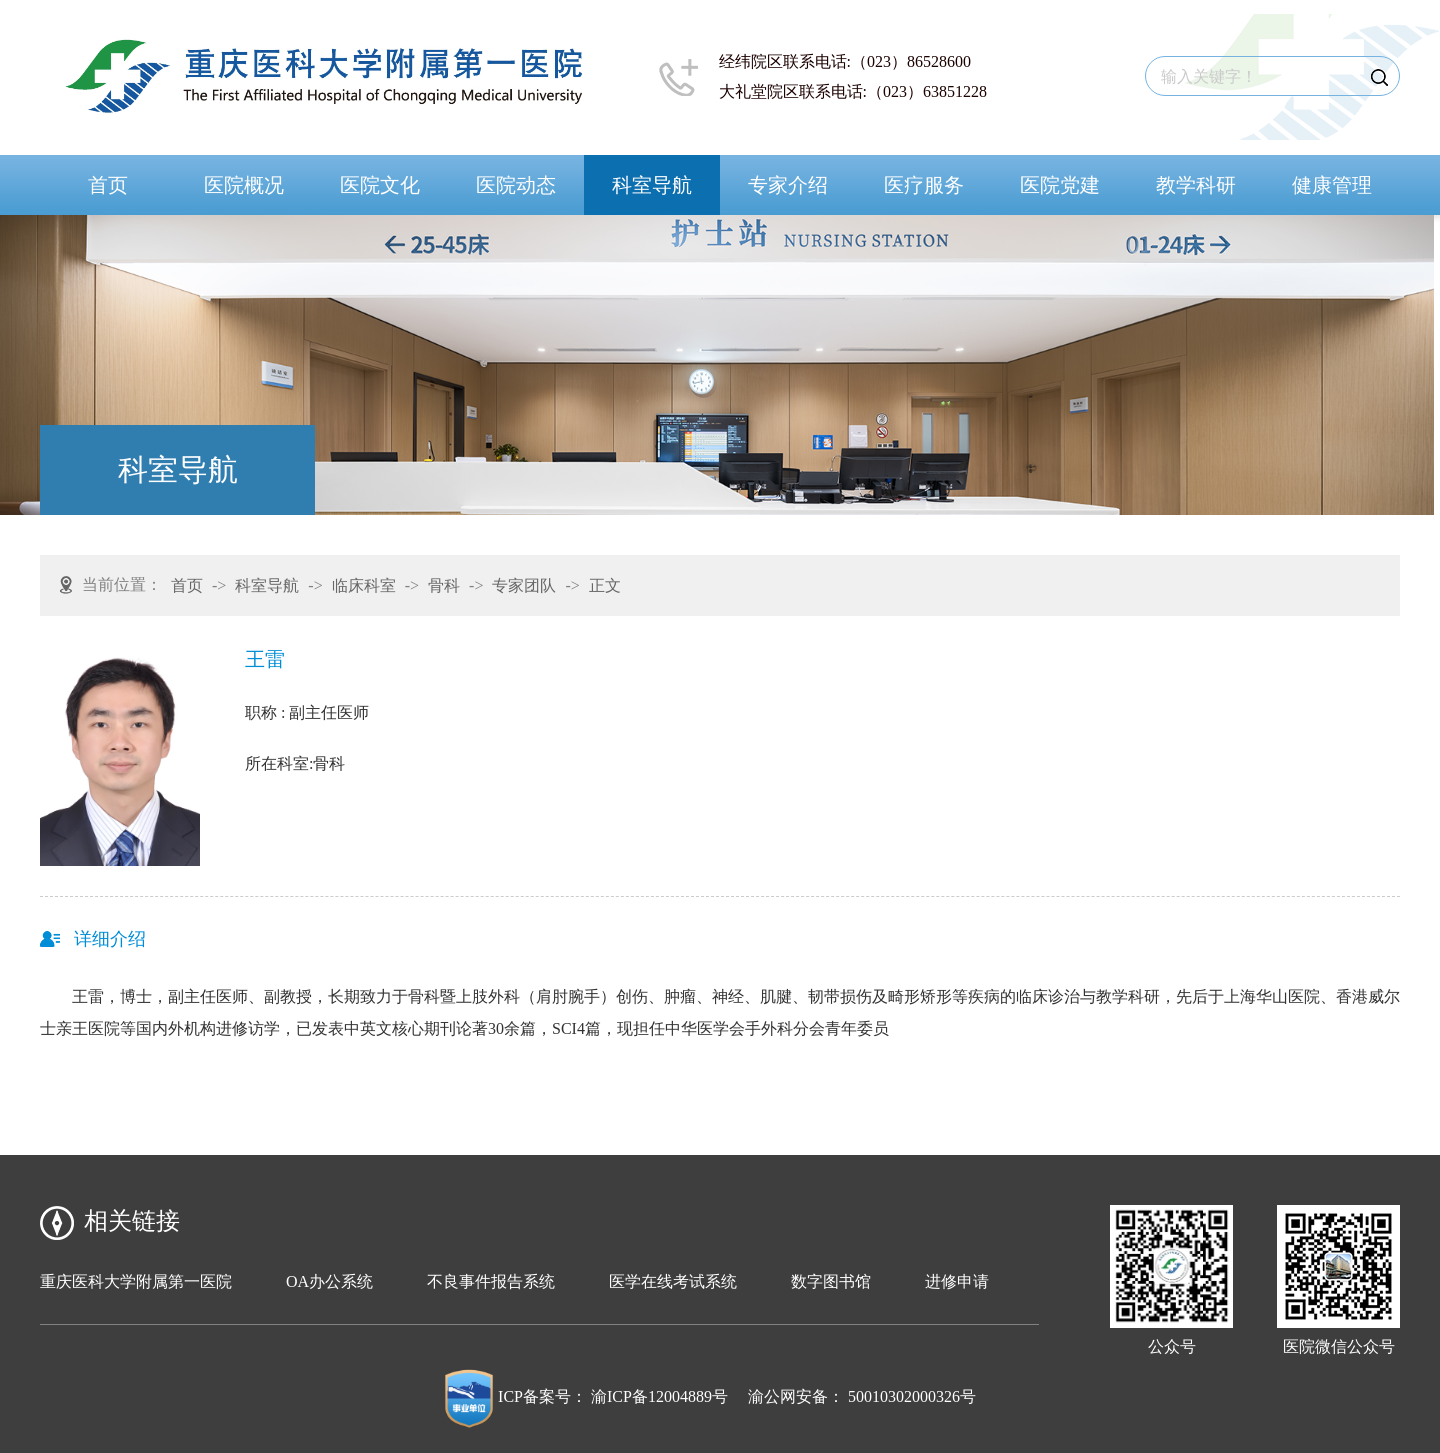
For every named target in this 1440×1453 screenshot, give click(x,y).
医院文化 (380, 185)
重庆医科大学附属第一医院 (136, 1281)
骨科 (444, 585)
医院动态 (516, 185)
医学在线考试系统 (673, 1281)
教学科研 (1196, 185)
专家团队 (524, 585)
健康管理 (1332, 185)
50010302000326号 (912, 1396)
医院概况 (244, 185)
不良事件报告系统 (491, 1281)
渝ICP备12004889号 (659, 1396)
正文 (605, 585)
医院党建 (1060, 185)
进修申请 (957, 1281)
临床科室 (364, 585)
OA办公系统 (329, 1281)
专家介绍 (788, 185)
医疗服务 (924, 185)
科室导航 (652, 185)
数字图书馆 (831, 1281)
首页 (108, 185)
